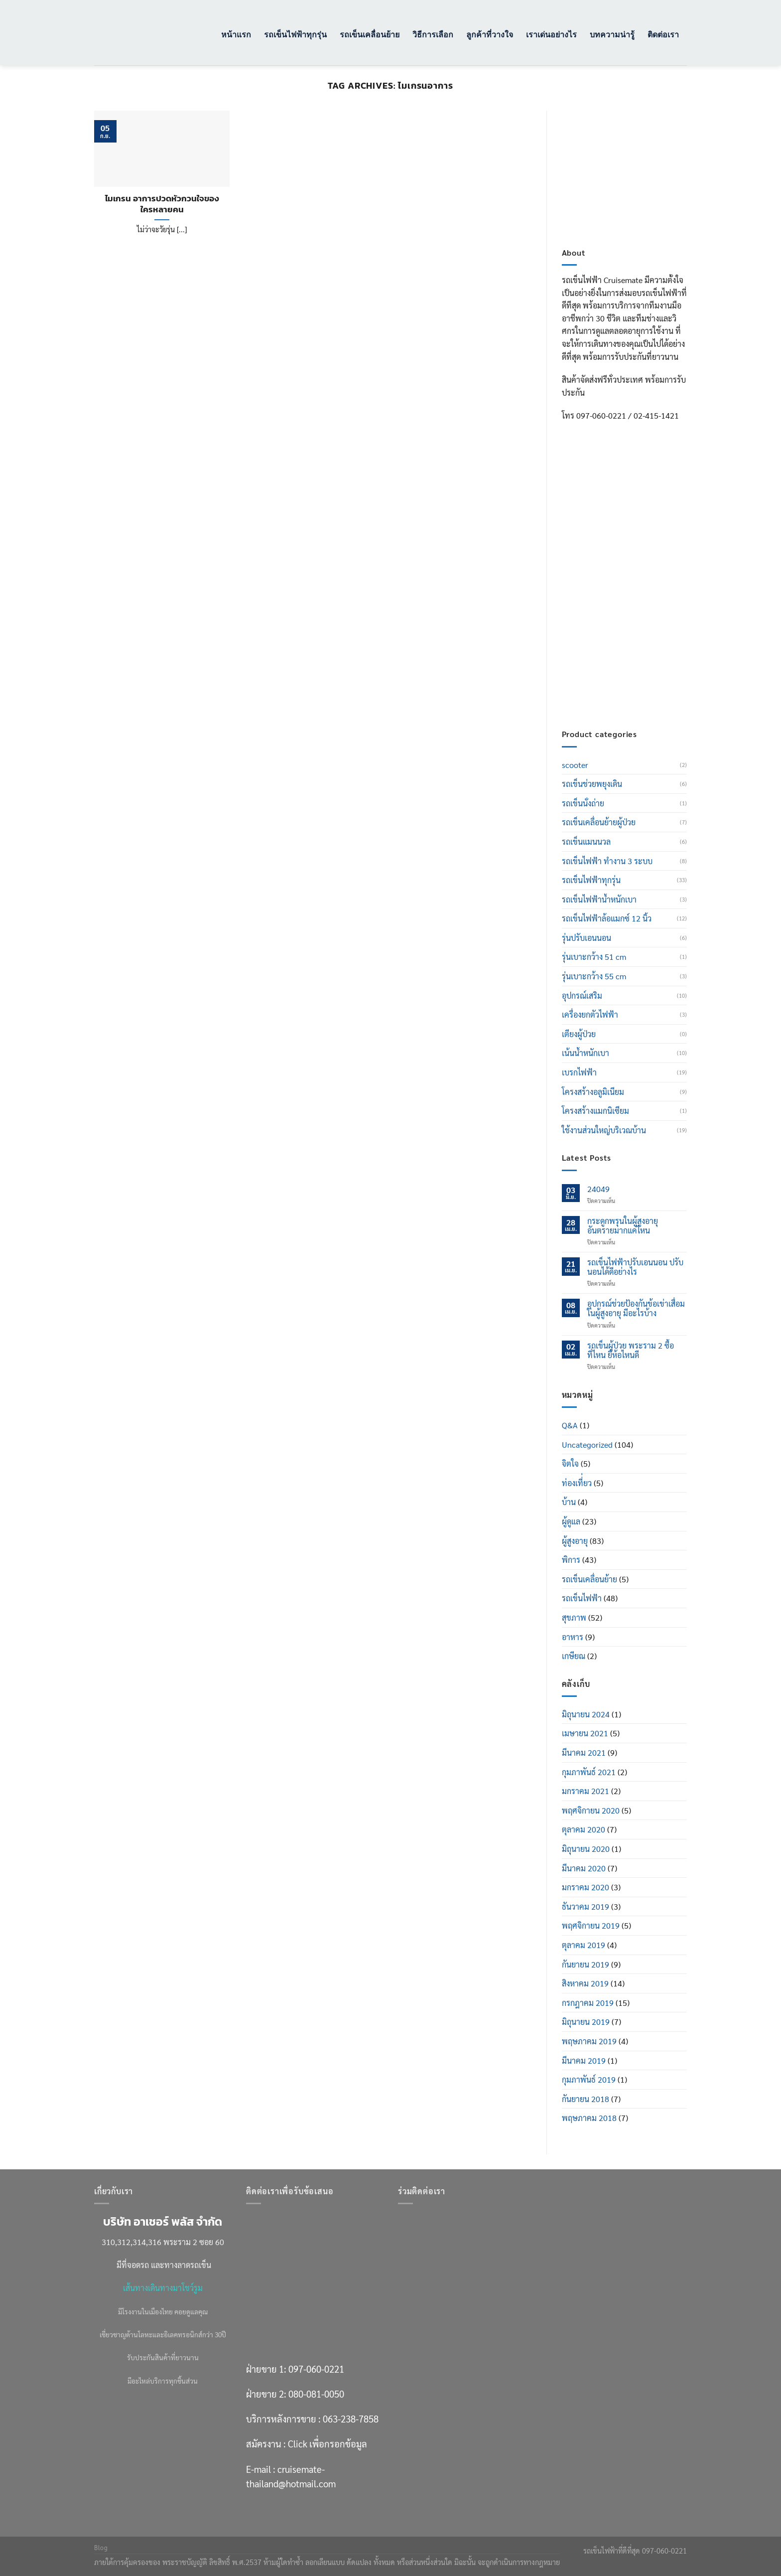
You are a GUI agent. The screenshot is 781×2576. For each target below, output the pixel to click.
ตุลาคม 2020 (583, 1829)
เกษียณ (573, 1656)
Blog (101, 2548)
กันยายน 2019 (585, 1964)
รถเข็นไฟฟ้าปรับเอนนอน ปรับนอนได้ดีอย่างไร (635, 1266)
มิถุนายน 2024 (586, 1714)
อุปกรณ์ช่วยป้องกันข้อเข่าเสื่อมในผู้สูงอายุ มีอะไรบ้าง (636, 1308)
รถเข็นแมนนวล (586, 841)
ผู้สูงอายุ (575, 1540)
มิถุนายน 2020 (586, 1848)
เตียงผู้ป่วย (579, 1034)
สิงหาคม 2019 (585, 1983)
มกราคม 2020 (585, 1887)
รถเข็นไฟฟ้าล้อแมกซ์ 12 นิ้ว (606, 918)
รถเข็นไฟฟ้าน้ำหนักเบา (599, 899)
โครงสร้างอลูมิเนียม (593, 1091)
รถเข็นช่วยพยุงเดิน (592, 783)
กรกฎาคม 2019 (588, 2002)
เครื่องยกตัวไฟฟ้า (590, 1014)
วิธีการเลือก (432, 34)
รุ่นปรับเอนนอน (586, 937)
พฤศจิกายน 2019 (591, 1925)
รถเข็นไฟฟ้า (582, 1598)
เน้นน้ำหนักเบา (585, 1053)
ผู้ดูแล (571, 1521)
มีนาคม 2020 (584, 1868)
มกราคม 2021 (585, 1791)
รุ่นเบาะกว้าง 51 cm (594, 956)
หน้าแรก (236, 34)
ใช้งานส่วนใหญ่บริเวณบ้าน (604, 1130)
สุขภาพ (574, 1617)
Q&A (570, 1425)
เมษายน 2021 (585, 1733)
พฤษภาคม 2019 (589, 2041)
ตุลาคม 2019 (583, 1945)
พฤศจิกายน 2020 (591, 1810)
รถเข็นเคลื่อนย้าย (369, 34)
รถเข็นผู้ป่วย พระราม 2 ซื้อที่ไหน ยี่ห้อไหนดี (630, 1350)
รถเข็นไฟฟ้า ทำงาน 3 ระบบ (607, 861)
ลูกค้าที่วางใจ (489, 34)
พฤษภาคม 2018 (589, 2118)
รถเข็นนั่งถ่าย (583, 803)
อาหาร (572, 1637)
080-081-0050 (632, 581)
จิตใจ (570, 1463)
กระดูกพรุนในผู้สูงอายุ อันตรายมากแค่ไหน (622, 1225)
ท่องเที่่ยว (577, 1483)
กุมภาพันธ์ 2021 (589, 1772)
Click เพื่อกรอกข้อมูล (643, 645)
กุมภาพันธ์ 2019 (589, 2079)
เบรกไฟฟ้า (579, 1072)
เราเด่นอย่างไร (551, 34)
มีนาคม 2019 (584, 2060)
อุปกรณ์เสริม (582, 995)
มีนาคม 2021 (584, 1752)
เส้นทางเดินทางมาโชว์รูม (163, 2287)
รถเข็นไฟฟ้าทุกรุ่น (295, 34)
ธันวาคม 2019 (585, 1906)
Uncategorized (587, 1444)
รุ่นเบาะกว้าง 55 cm (594, 976)
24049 (598, 1189)
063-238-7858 (351, 2418)
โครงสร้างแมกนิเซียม (595, 1110)
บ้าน (569, 1502)
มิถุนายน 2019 (586, 2021)
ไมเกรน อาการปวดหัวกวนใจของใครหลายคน (162, 204)
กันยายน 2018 (585, 2099)
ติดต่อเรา (663, 34)
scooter (575, 764)
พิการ (571, 1559)
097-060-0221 (632, 556)
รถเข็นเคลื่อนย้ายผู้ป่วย (599, 822)
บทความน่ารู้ (612, 34)
